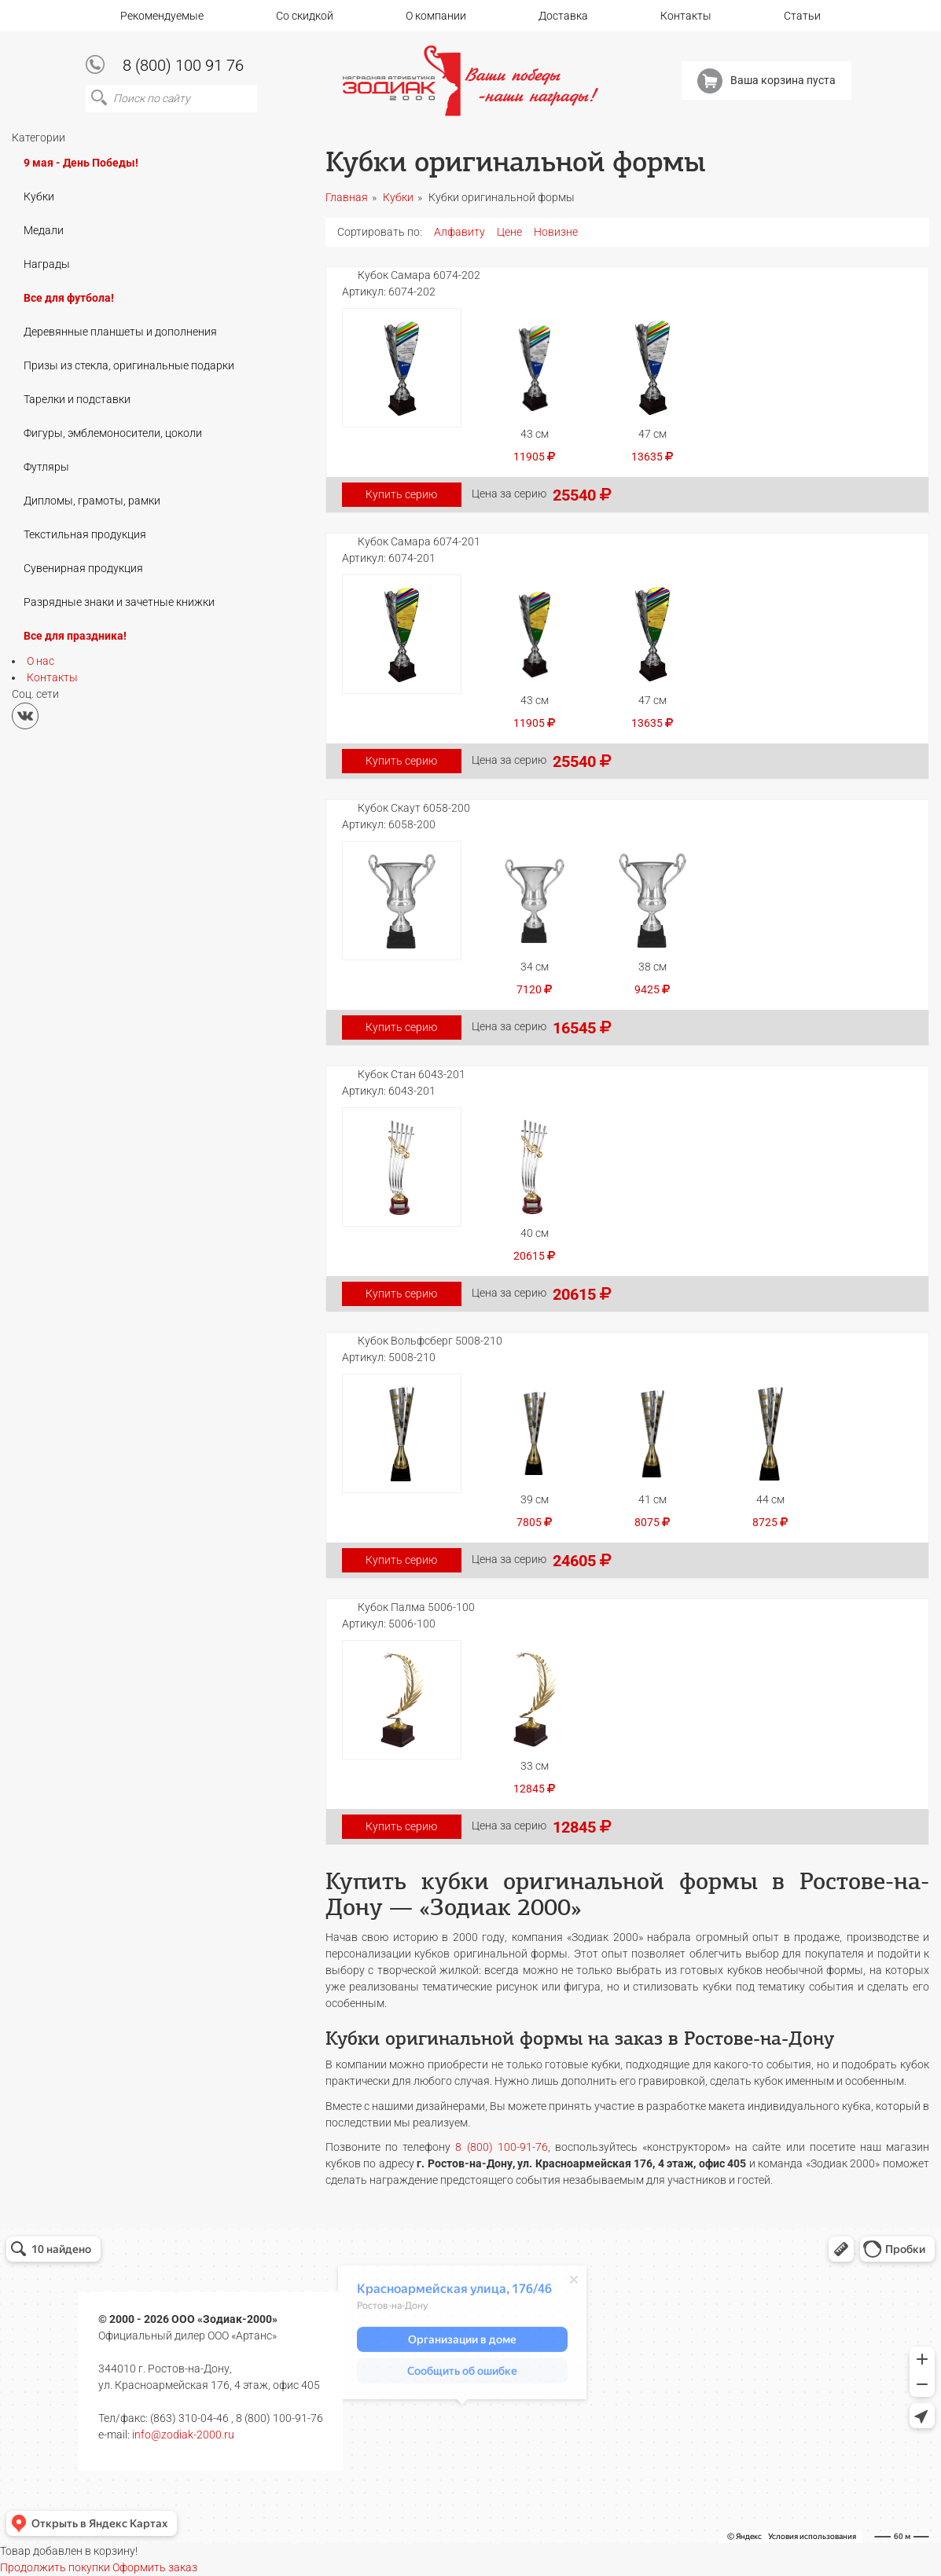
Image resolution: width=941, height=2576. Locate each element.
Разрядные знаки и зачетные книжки (119, 602)
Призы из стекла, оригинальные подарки (129, 365)
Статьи (802, 15)
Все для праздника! (75, 635)
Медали (44, 230)
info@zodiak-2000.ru (183, 2434)
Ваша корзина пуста (766, 81)
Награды (47, 264)
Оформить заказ (154, 2567)
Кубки (39, 196)
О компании (436, 15)
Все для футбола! (69, 298)
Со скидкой (304, 15)
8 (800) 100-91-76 (501, 2147)
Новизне (556, 232)
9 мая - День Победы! (81, 162)
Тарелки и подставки (77, 399)
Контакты (685, 15)
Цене (509, 232)
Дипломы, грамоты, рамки (92, 500)
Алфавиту (459, 232)
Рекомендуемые (162, 15)
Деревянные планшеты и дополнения (120, 331)
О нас (40, 661)
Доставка (563, 15)
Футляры (46, 467)
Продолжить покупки (55, 2567)
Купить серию (401, 494)
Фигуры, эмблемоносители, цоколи (113, 433)
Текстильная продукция (85, 534)
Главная (346, 197)
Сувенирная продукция (83, 568)
